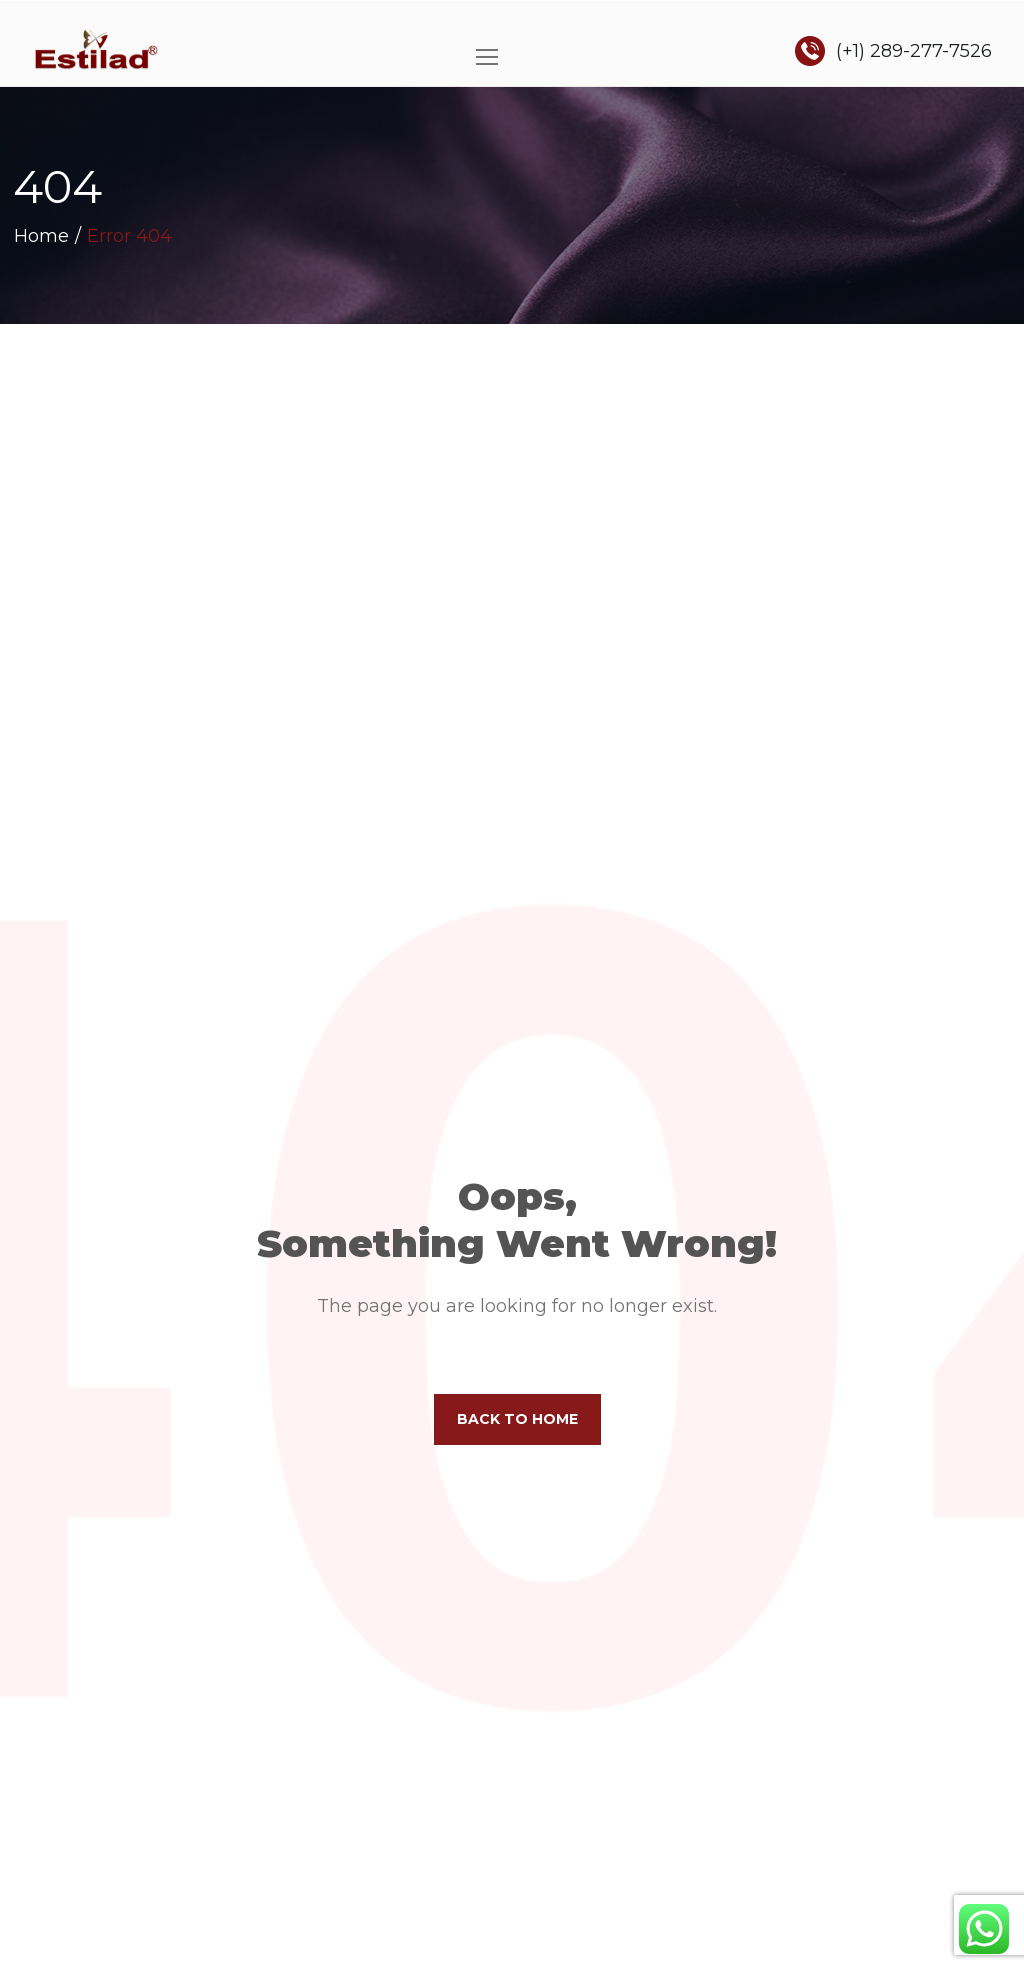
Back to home (517, 1419)
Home (41, 236)
